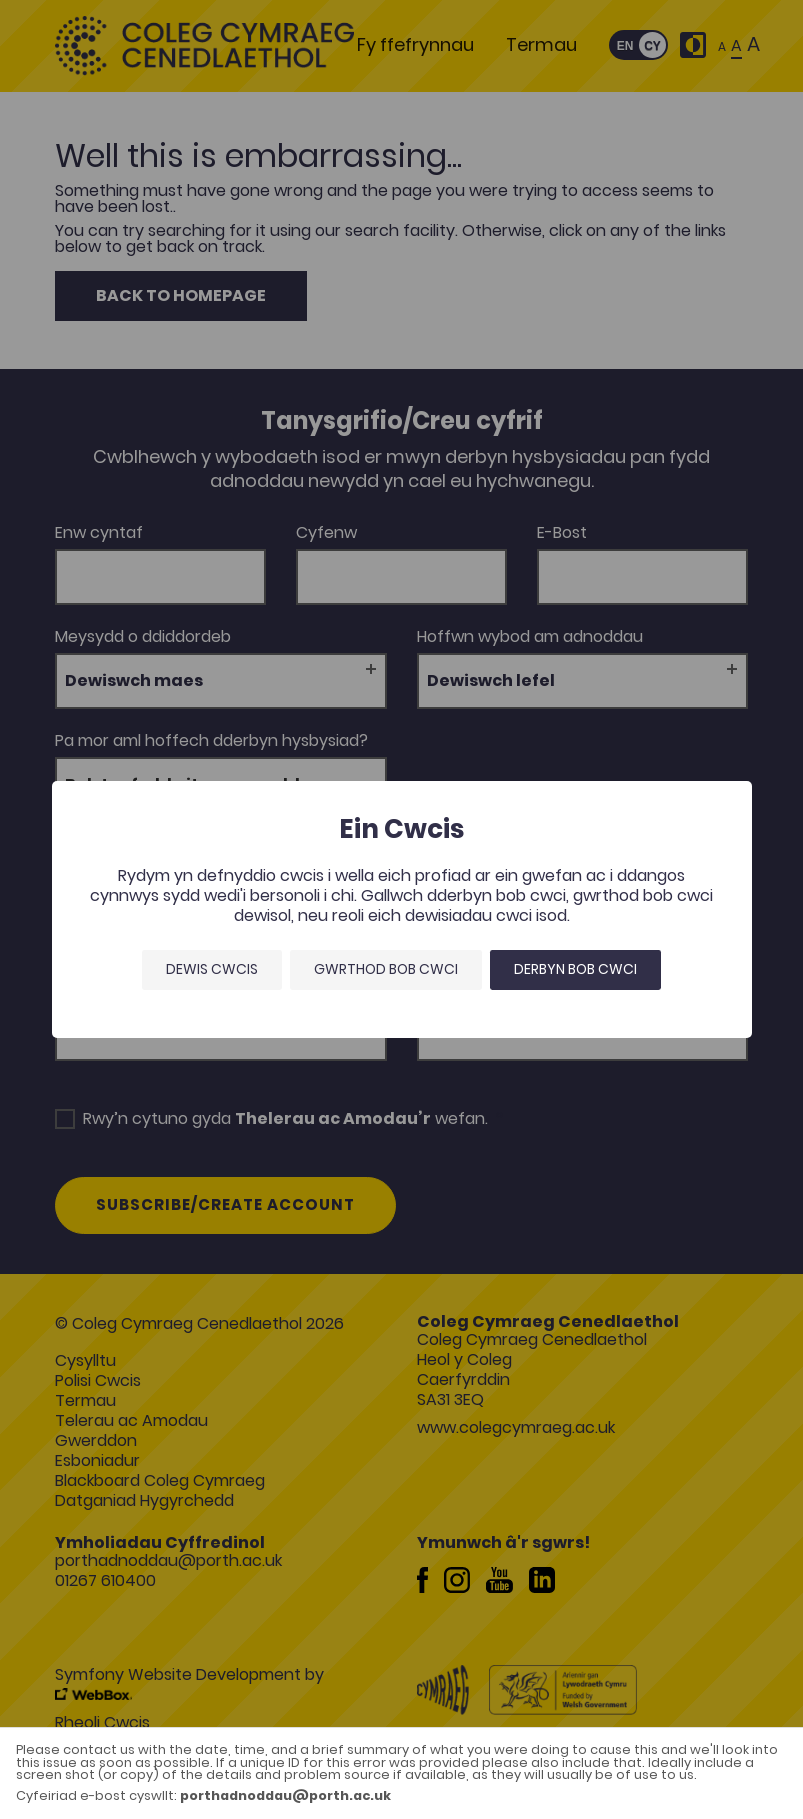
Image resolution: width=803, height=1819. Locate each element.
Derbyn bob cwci (575, 969)
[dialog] (401, 909)
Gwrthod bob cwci (386, 969)
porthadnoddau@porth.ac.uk (285, 1795)
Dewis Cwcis (212, 969)
